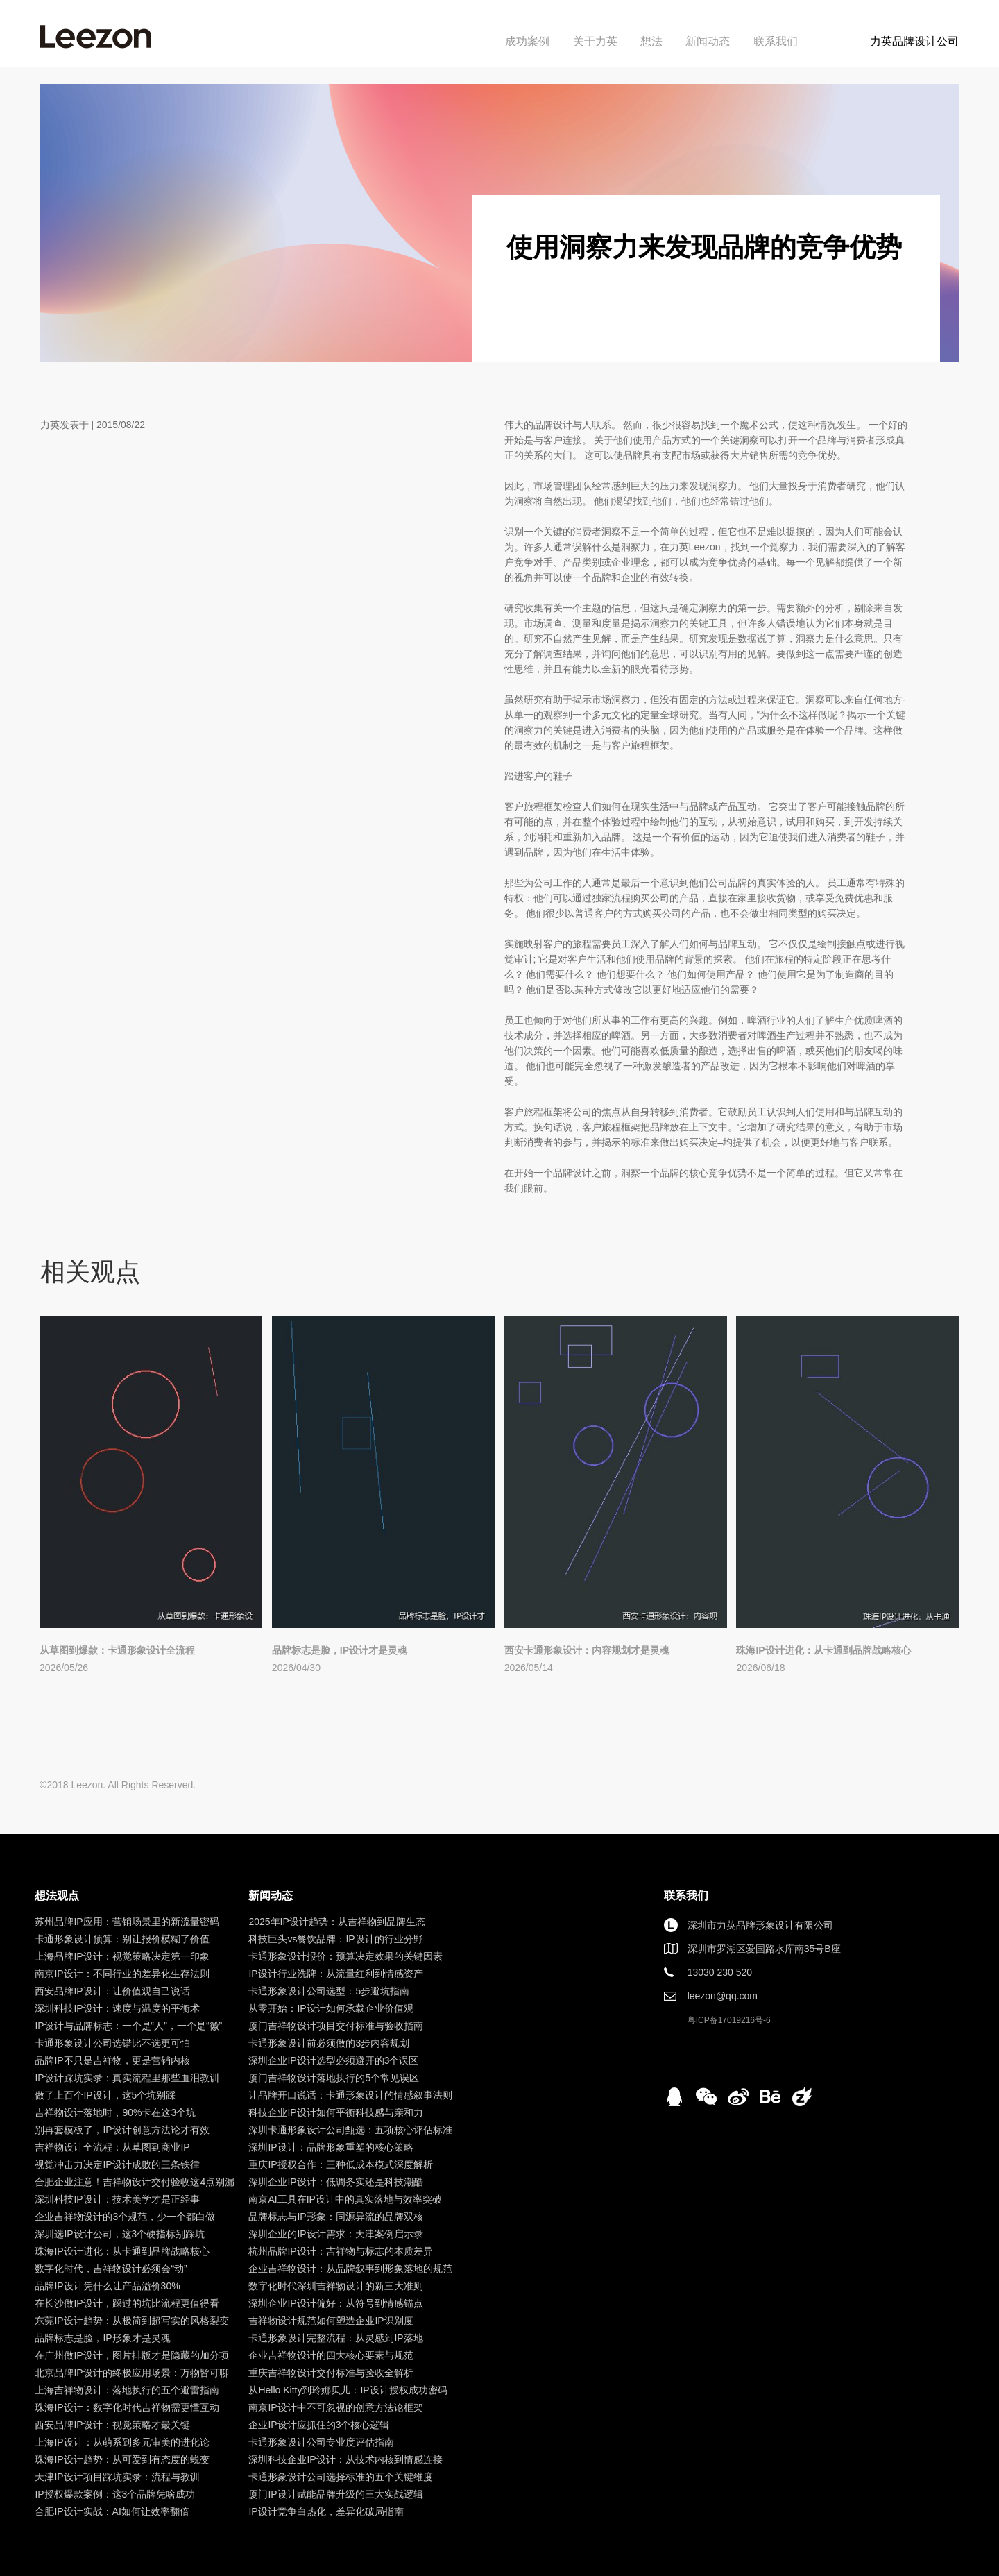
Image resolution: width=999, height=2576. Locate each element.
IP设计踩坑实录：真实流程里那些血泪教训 (127, 2077)
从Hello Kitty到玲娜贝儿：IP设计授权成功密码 (347, 2390)
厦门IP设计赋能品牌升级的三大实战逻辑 (335, 2494)
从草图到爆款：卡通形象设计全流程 (117, 1650)
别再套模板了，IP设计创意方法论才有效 (122, 2129)
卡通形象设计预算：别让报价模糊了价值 (122, 1938)
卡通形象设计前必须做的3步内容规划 (328, 2043)
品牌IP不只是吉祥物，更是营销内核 (112, 2060)
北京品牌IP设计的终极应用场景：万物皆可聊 (131, 2372)
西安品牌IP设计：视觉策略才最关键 (112, 2424)
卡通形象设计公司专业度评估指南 (321, 2442)
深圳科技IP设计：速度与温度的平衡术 (117, 2008)
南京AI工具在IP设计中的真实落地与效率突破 (344, 2199)
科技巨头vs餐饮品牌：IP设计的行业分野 (335, 1938)
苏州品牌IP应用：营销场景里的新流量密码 (127, 1921)
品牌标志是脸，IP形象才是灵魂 (102, 2338)
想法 (651, 41)
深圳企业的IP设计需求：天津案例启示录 (335, 2233)
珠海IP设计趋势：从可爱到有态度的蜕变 (122, 2459)
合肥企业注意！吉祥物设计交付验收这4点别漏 (134, 2181)
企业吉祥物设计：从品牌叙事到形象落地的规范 (350, 2268)
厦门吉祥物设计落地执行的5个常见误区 (333, 2077)
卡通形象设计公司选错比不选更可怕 (112, 2043)
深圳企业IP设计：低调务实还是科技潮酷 (335, 2181)
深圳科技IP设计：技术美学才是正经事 (117, 2199)
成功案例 (527, 41)
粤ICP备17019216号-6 (729, 2020)
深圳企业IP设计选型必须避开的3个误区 (333, 2060)
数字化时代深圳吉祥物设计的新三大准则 (335, 2285)
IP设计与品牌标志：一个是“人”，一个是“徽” (128, 2025)
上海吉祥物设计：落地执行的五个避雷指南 (127, 2390)
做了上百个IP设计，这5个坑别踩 (105, 2095)
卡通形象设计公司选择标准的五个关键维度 (340, 2476)
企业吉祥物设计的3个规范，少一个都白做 (125, 2216)
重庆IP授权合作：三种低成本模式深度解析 (340, 2164)
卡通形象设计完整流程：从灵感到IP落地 (335, 2338)
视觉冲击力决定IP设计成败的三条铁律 (117, 2164)
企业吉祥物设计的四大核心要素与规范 (330, 2355)
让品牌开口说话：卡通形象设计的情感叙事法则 (350, 2095)
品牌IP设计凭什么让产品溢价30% (107, 2285)
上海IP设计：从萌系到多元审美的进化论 (122, 2442)
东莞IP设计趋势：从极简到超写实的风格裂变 (131, 2320)
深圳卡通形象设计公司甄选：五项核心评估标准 (350, 2129)
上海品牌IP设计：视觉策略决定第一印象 (122, 1956)
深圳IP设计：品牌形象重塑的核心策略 (330, 2147)
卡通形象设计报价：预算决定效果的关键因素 (345, 1956)
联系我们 (775, 41)
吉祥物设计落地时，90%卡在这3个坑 (115, 2112)
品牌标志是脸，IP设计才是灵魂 (339, 1650)
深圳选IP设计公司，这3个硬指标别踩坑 (120, 2233)
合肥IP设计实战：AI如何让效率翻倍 (112, 2511)
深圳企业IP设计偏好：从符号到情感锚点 (335, 2303)
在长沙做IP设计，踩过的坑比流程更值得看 (127, 2303)
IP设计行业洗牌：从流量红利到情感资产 (335, 1973)
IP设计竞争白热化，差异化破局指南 (325, 2511)
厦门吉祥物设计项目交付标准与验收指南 (335, 2025)
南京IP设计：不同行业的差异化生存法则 (122, 1973)
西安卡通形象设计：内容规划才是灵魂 (586, 1650)
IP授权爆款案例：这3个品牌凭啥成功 (115, 2494)
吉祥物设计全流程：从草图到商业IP (112, 2147)
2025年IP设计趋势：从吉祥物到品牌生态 (336, 1921)
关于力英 (595, 41)
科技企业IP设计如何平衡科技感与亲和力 (335, 2112)
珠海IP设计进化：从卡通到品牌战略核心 (823, 1650)
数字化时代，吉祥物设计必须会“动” (111, 2268)
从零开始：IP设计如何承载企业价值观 (330, 2008)
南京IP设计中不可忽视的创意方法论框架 (335, 2407)
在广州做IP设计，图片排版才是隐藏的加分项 (131, 2355)
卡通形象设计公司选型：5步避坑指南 (328, 1991)
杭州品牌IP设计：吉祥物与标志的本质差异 (340, 2251)
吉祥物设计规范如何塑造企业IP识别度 (330, 2320)
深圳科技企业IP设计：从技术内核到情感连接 (345, 2459)
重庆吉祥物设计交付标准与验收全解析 (330, 2372)
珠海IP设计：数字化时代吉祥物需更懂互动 (127, 2407)
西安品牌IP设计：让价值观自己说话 (112, 1991)
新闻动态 (707, 41)
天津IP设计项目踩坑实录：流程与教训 (117, 2476)
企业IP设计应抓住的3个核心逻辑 (318, 2424)
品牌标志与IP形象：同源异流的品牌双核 (335, 2216)
